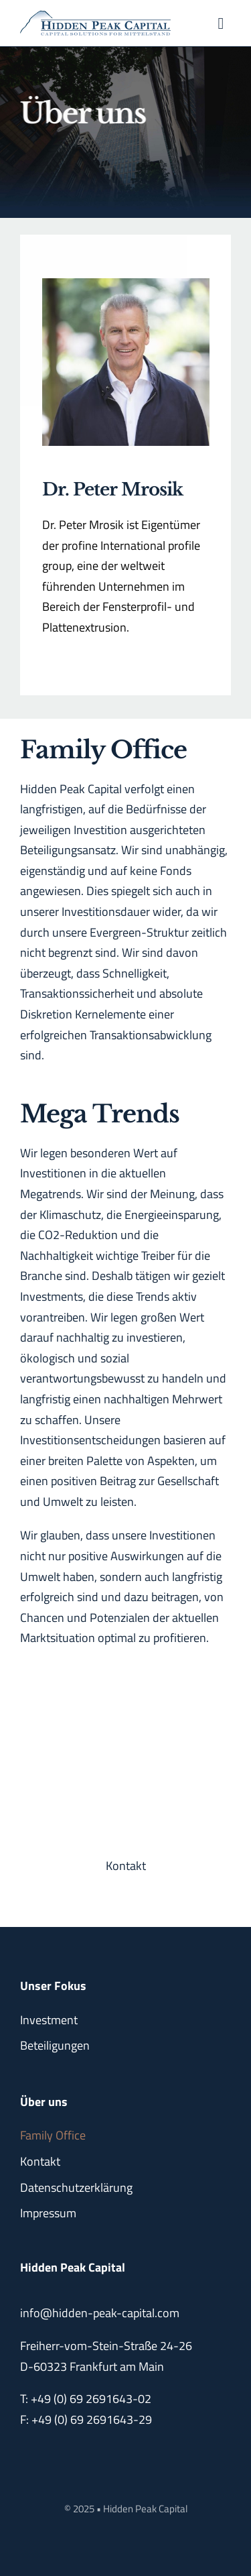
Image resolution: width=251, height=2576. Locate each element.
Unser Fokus (53, 1986)
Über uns (44, 2102)
